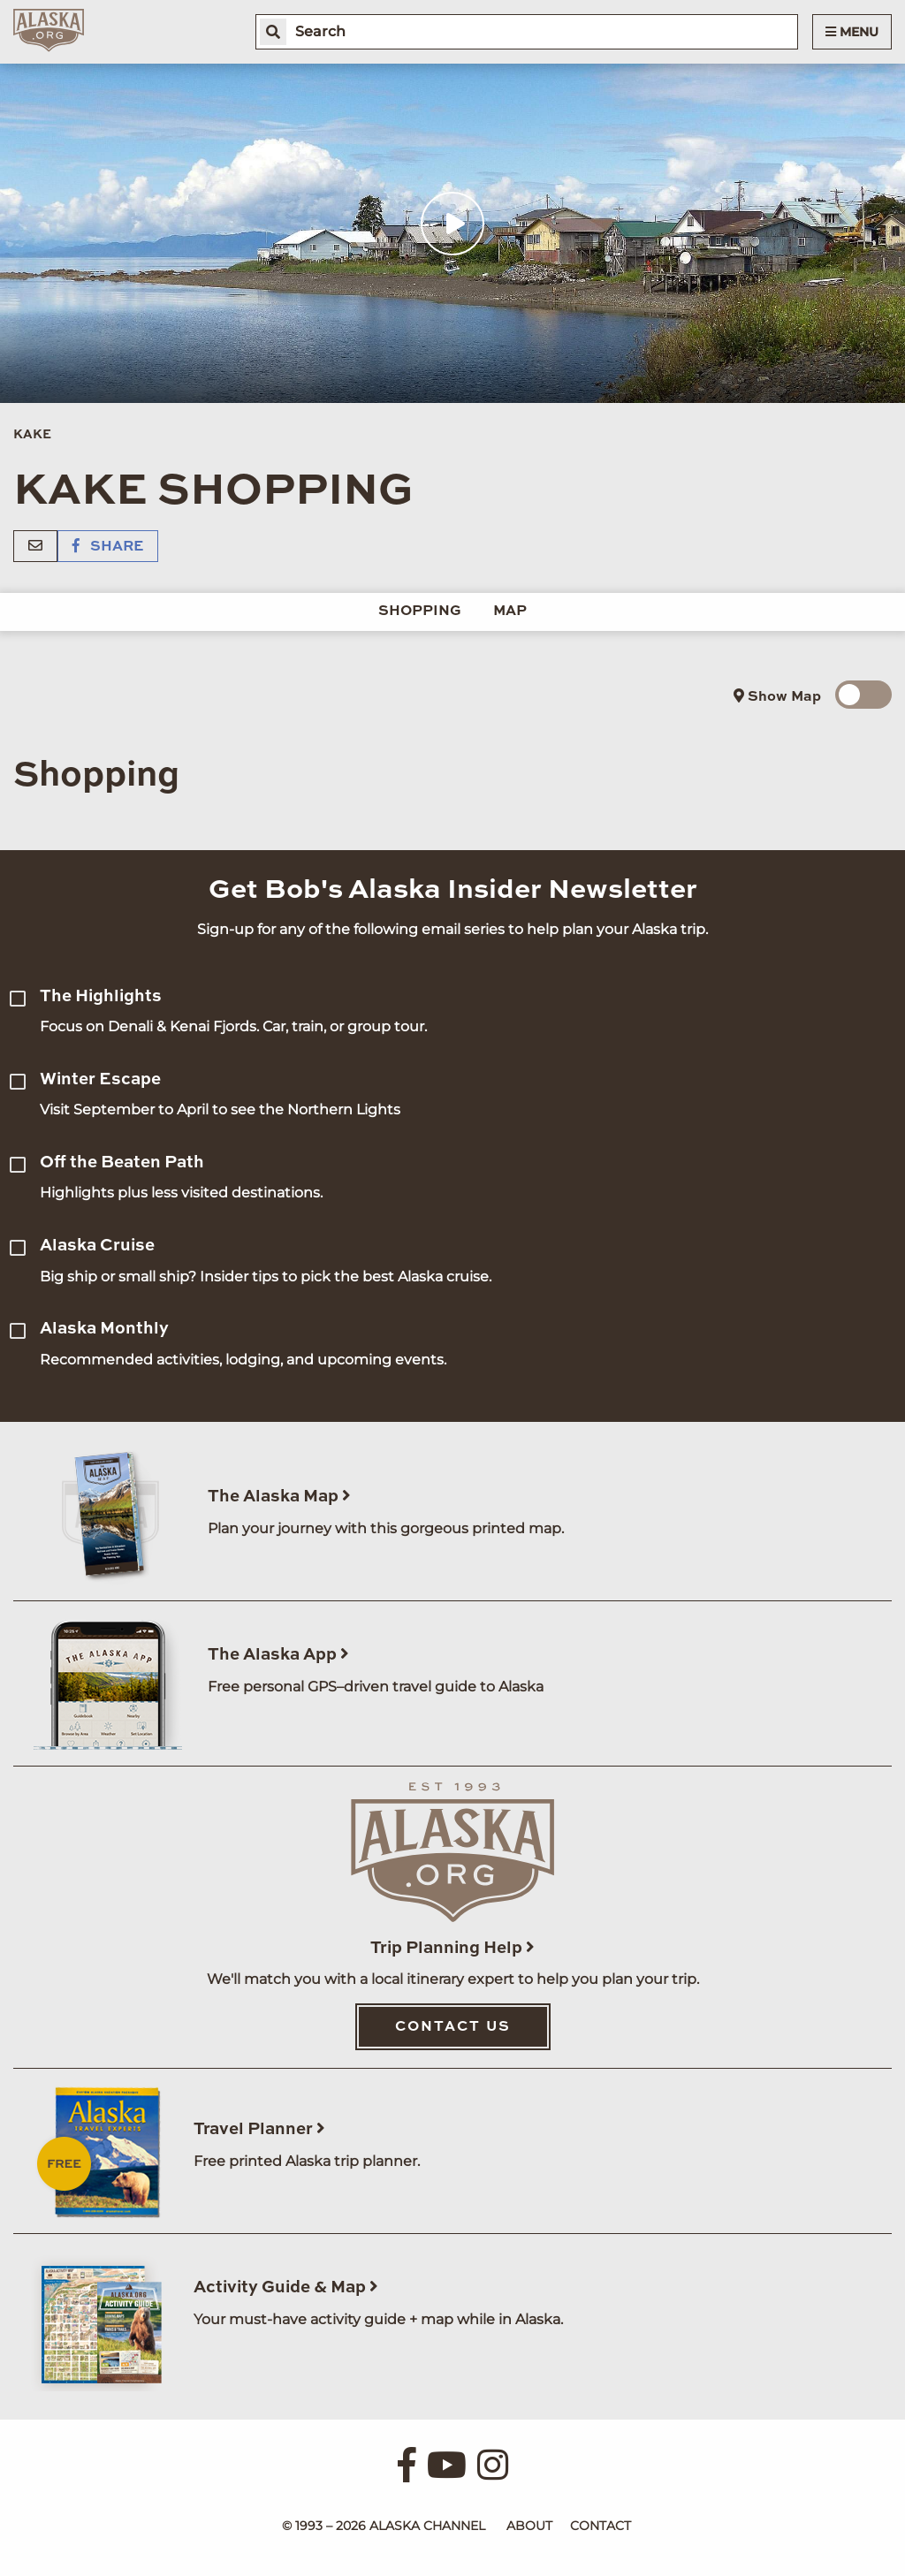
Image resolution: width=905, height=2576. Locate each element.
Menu (851, 32)
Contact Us (453, 2027)
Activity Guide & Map (286, 2287)
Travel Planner (259, 2129)
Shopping (419, 611)
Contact (600, 2526)
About (529, 2526)
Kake (32, 435)
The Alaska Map (279, 1496)
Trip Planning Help (452, 1948)
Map (510, 611)
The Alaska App (278, 1654)
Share (107, 547)
